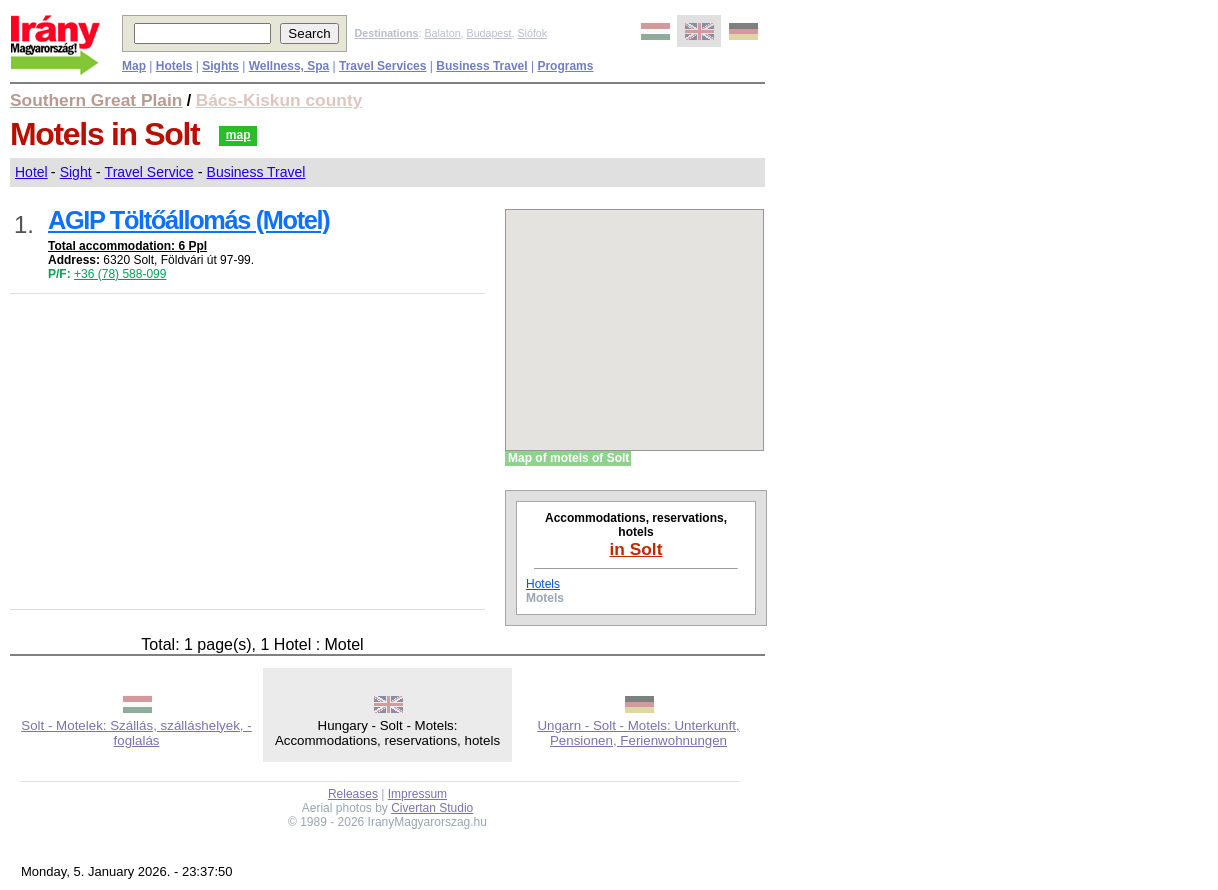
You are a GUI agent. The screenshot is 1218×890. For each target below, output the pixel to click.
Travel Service (149, 172)
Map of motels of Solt (568, 458)
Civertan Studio (432, 808)
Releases (353, 794)
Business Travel (256, 172)
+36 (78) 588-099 (120, 274)
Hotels (543, 584)
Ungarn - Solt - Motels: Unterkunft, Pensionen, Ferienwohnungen (638, 733)
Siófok (532, 33)
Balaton (442, 33)
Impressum (417, 794)
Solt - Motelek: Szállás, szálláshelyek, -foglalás (136, 733)
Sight (76, 172)
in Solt (636, 549)
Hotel (31, 172)
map (238, 135)
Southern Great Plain (96, 100)
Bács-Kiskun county (279, 100)
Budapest (489, 33)
